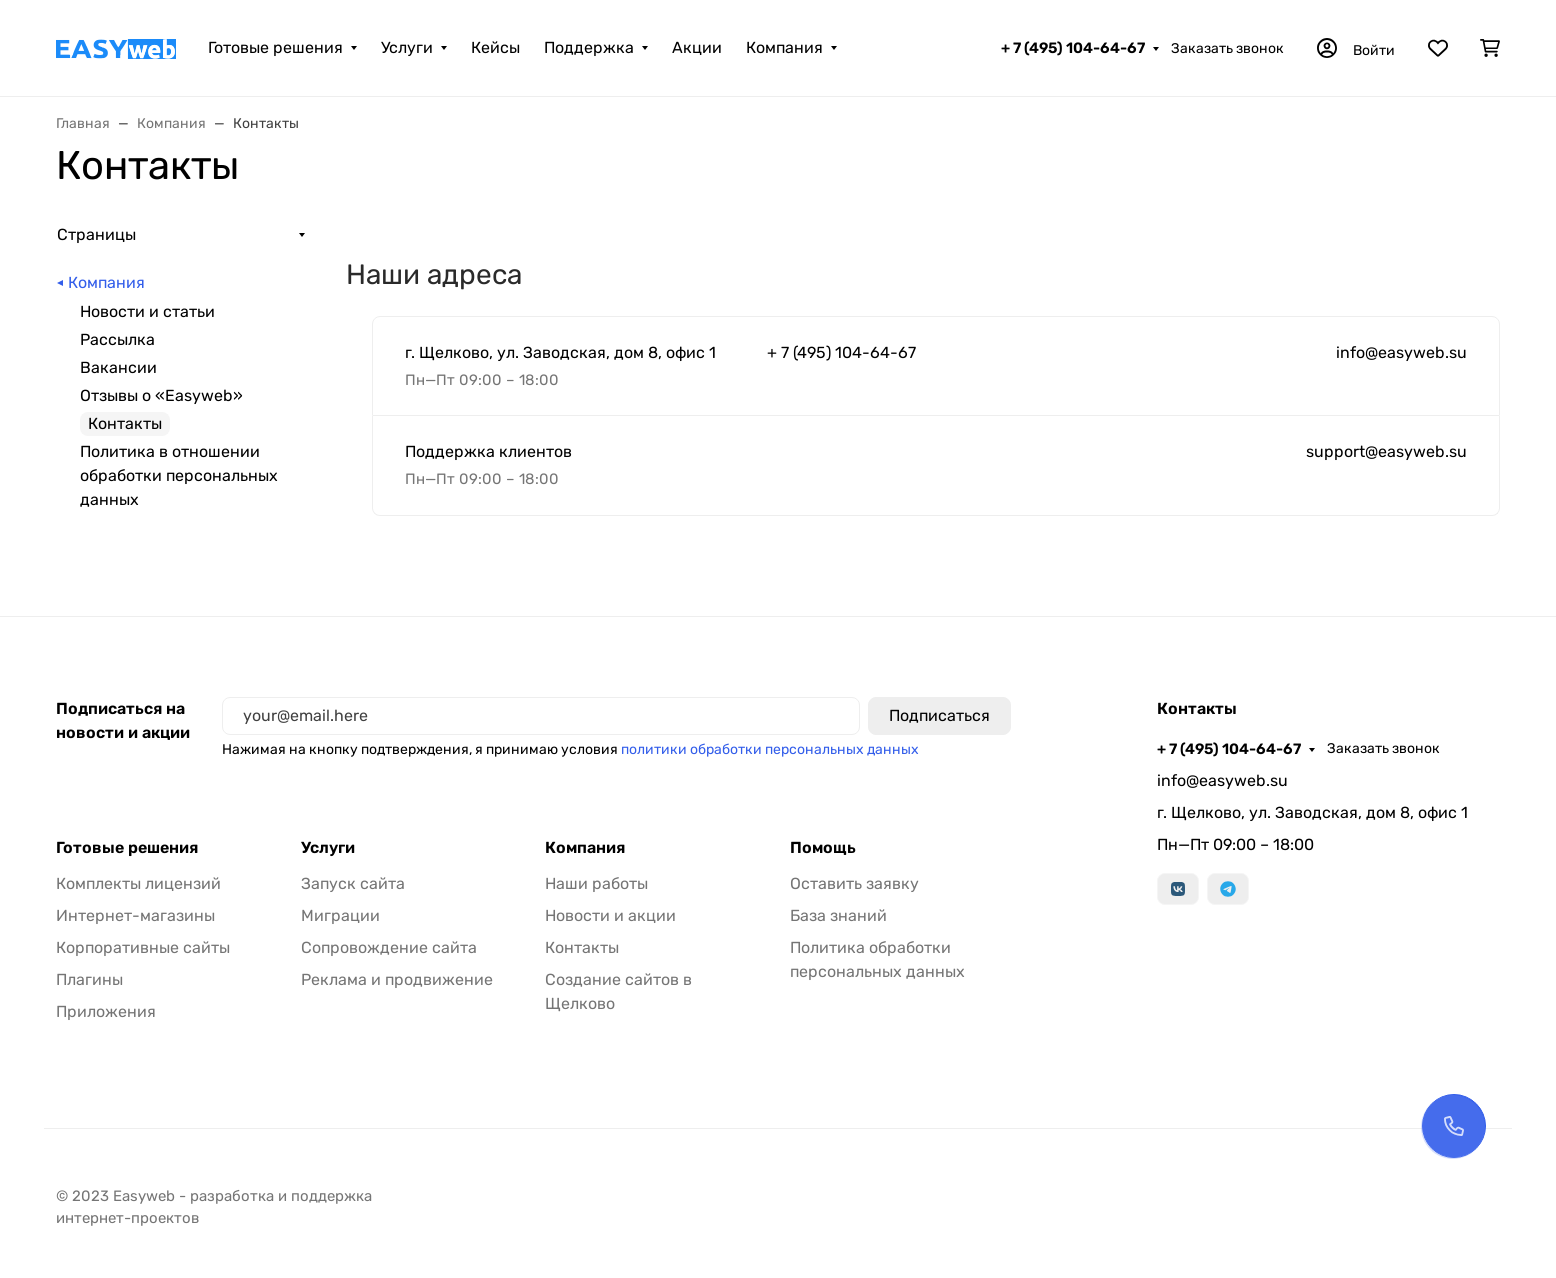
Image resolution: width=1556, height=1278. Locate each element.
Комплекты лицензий (138, 883)
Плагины (89, 979)
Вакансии (118, 367)
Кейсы (495, 47)
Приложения (106, 1011)
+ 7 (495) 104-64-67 (1073, 48)
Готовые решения (275, 47)
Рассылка (117, 339)
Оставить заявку (854, 883)
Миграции (340, 915)
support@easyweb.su (1386, 451)
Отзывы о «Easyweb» (161, 395)
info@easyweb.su (1401, 352)
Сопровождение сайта (389, 947)
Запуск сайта (353, 883)
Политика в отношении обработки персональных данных (179, 475)
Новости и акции (610, 915)
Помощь (823, 848)
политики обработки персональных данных (770, 749)
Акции (697, 47)
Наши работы (596, 883)
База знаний (838, 915)
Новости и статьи (147, 311)
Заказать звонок (1227, 48)
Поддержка (589, 47)
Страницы (96, 234)
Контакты (582, 947)
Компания (784, 47)
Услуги (407, 47)
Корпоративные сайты (143, 947)
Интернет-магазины (135, 915)
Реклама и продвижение (397, 979)
